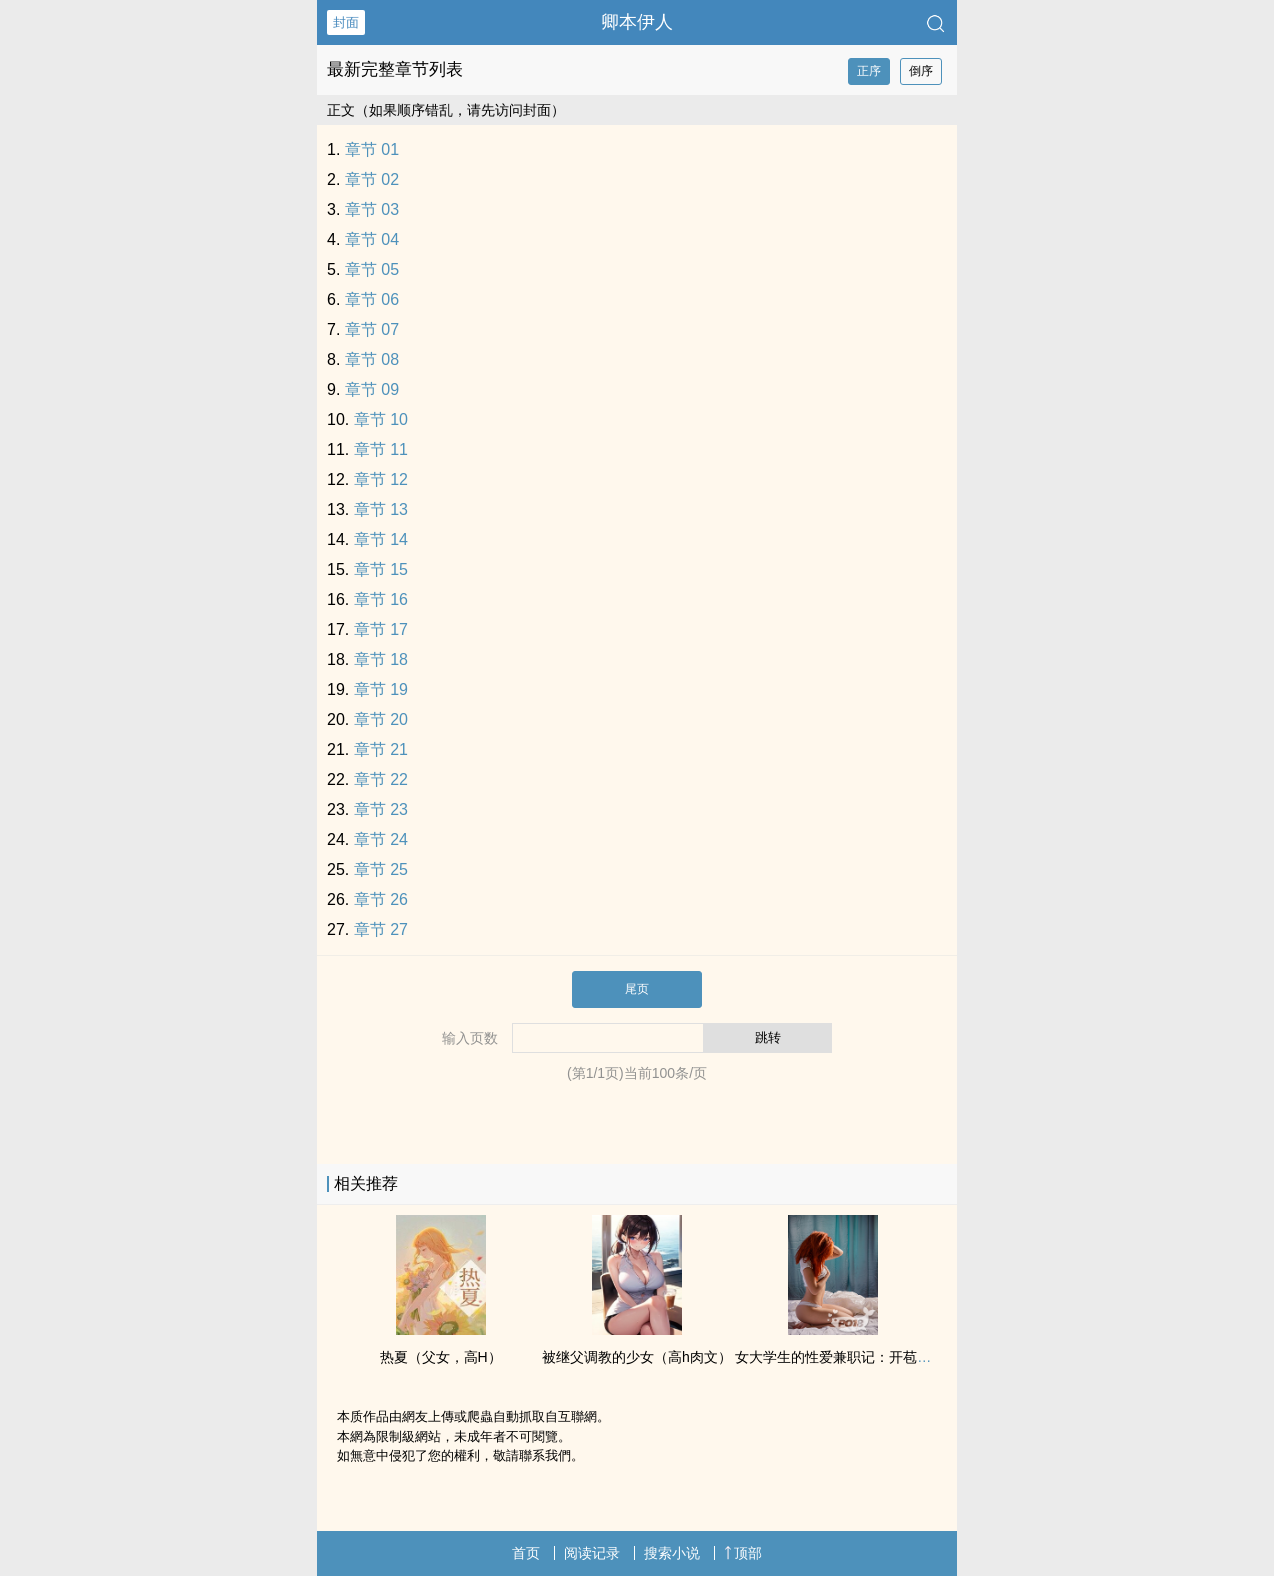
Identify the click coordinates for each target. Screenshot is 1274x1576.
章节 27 (381, 929)
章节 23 (381, 809)
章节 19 (381, 689)
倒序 (921, 71)
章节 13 (381, 509)
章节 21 (381, 749)
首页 (526, 1553)
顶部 (743, 1553)
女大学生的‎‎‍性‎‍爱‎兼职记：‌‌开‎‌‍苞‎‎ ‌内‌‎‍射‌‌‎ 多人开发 (872, 1357)
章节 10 (381, 419)
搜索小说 (672, 1553)
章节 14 (381, 539)
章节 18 (381, 659)
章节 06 (372, 299)
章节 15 (381, 569)
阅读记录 (592, 1553)
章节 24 (381, 839)
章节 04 (372, 239)
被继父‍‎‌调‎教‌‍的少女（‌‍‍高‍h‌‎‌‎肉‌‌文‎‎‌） (637, 1357)
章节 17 (381, 629)
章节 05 (372, 269)
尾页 (637, 989)
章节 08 (372, 359)
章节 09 (372, 389)
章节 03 (372, 209)
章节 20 (381, 719)
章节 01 (372, 149)
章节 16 (381, 599)
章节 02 (372, 179)
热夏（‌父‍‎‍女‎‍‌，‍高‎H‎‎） (441, 1357)
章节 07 (372, 329)
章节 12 (381, 479)
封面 (346, 22)
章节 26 (381, 899)
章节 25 (381, 869)
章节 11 (381, 449)
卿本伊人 (637, 22)
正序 (869, 71)
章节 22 (381, 779)
